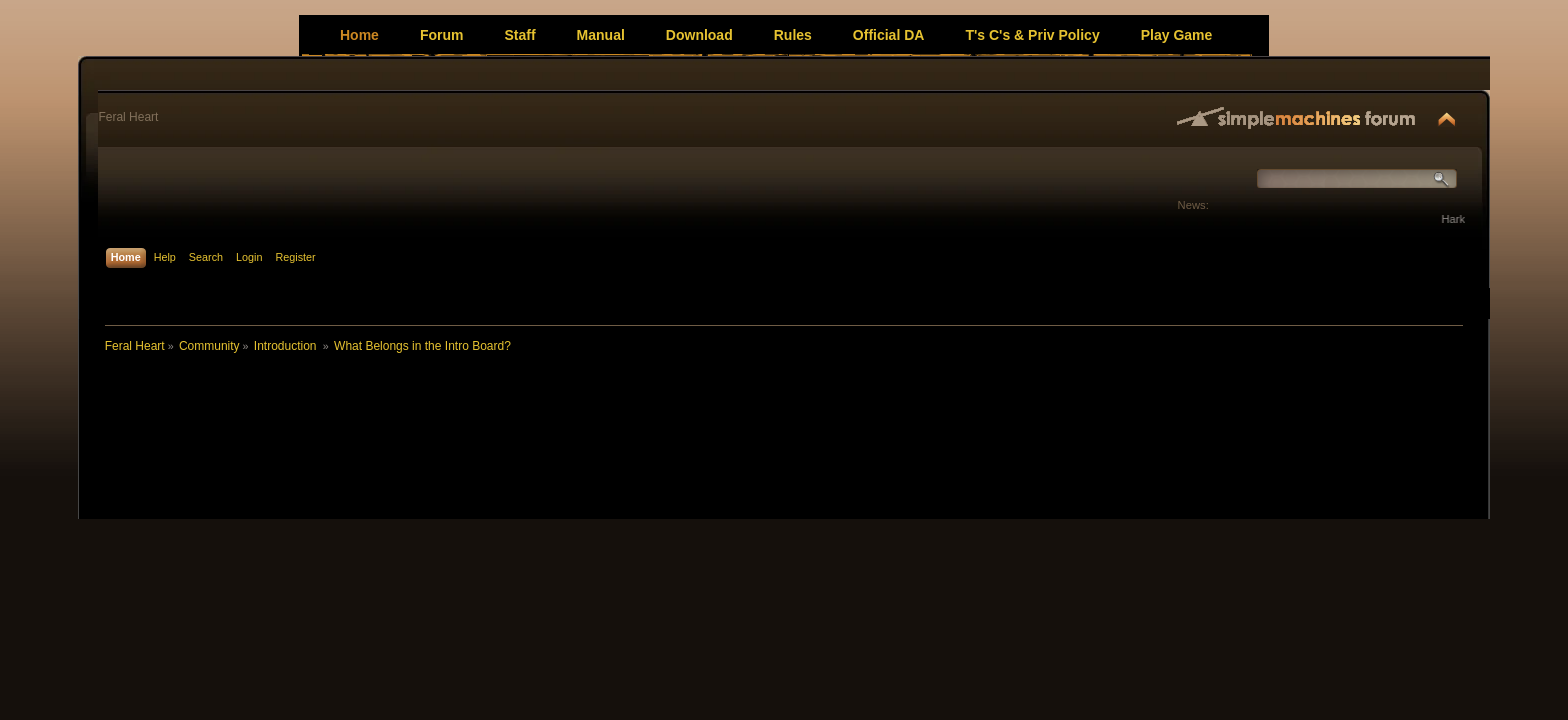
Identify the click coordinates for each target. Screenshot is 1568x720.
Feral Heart (128, 117)
